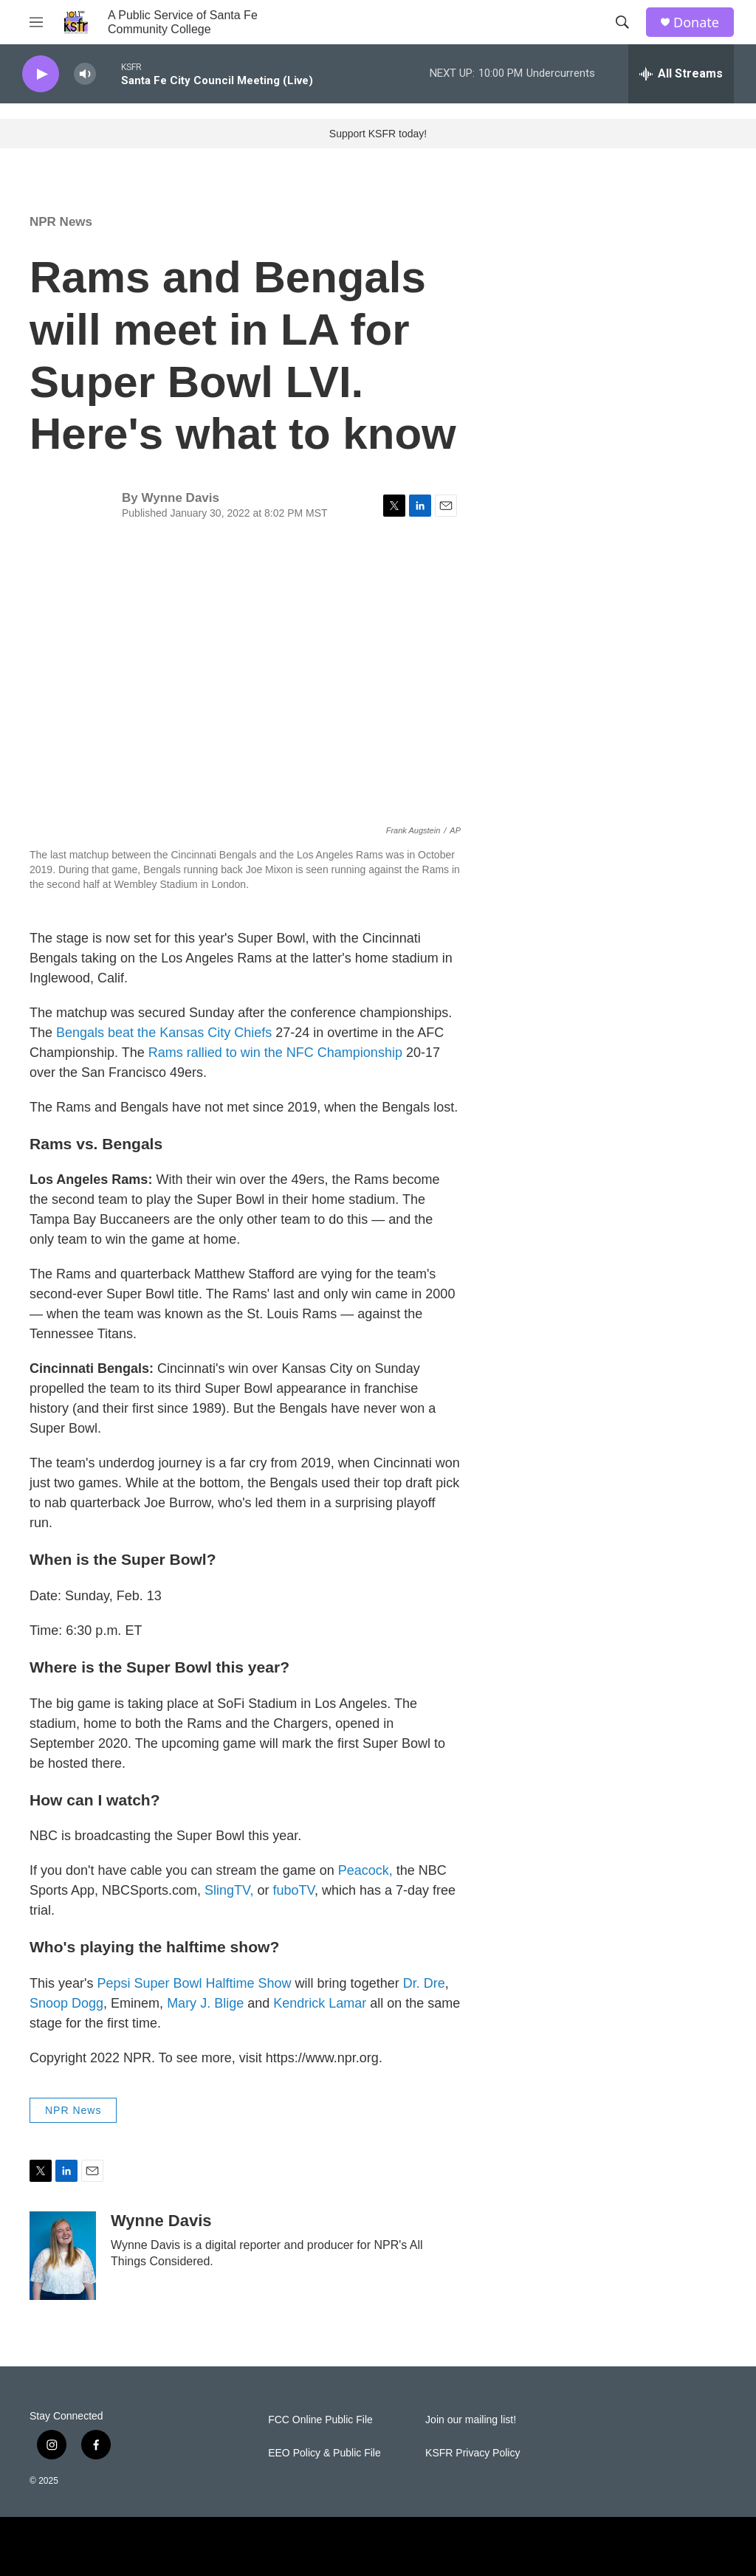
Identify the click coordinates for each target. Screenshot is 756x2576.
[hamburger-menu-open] (36, 22)
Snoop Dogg (66, 2003)
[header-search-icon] (622, 22)
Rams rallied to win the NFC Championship (275, 1052)
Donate (696, 22)
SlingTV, (229, 1890)
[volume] (84, 74)
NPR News (61, 222)
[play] (40, 74)
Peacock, (365, 1870)
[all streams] (681, 73)
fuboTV (293, 1890)
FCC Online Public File (320, 2419)
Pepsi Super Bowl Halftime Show (194, 1983)
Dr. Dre (424, 1983)
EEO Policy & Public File (324, 2453)
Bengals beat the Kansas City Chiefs (164, 1032)
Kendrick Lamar (319, 2003)
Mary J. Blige (205, 2003)
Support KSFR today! (378, 134)
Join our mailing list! (470, 2419)
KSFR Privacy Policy (472, 2453)
